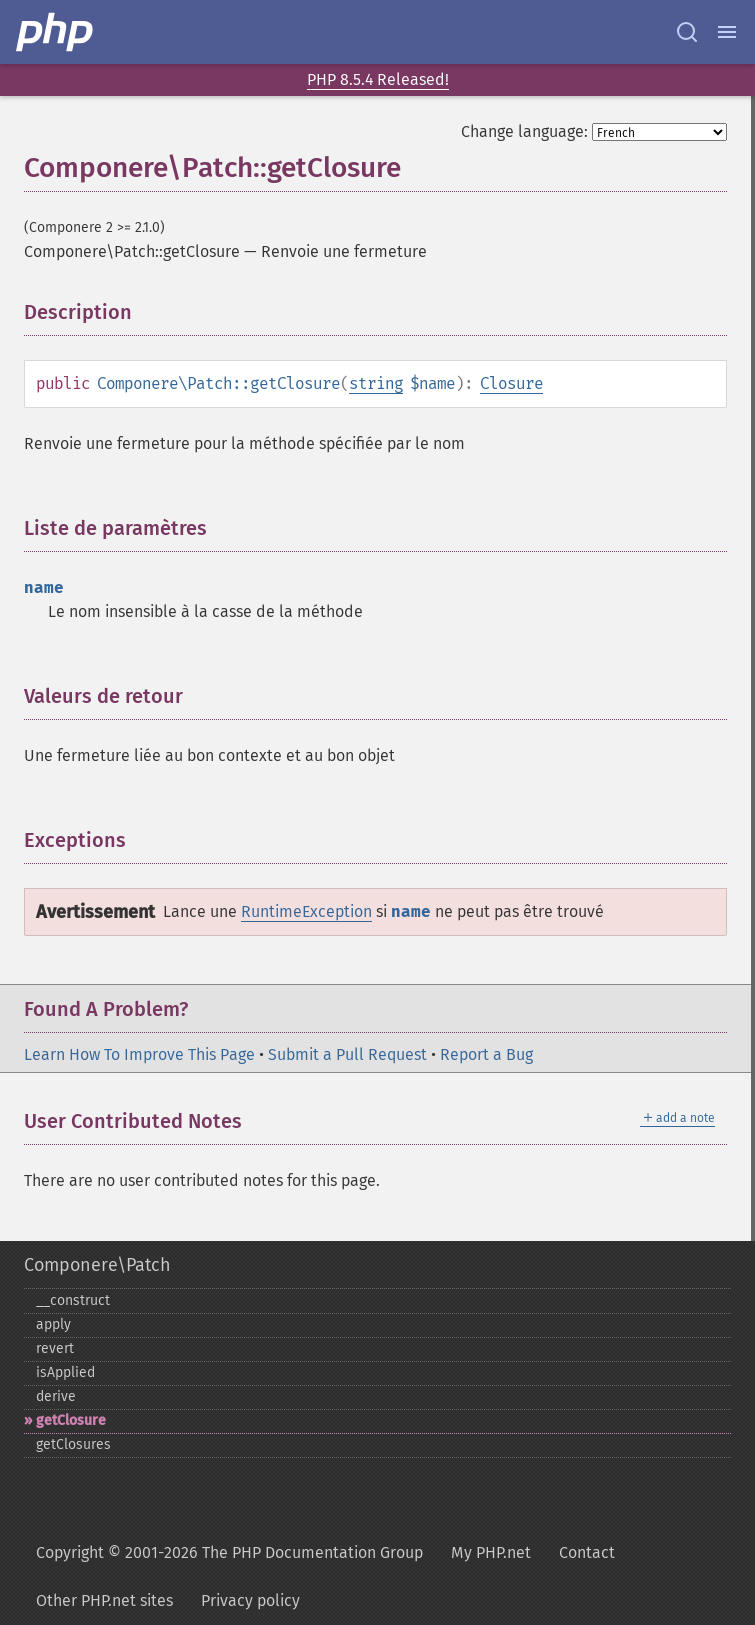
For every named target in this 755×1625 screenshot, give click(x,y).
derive (56, 1396)
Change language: (524, 131)
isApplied (65, 1372)
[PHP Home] (56, 32)
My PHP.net (491, 1552)
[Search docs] (687, 32)
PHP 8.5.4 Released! (378, 79)
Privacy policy (250, 1600)
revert (55, 1348)
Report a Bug (486, 1054)
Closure (511, 383)
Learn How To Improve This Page (139, 1054)
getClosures (73, 1444)
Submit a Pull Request (347, 1054)
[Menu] (727, 32)
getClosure (71, 1420)
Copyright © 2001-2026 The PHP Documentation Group (229, 1552)
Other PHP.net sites (104, 1600)
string (376, 383)
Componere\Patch (97, 1265)
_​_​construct (73, 1300)
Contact (587, 1552)
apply (53, 1324)
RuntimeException (306, 911)
